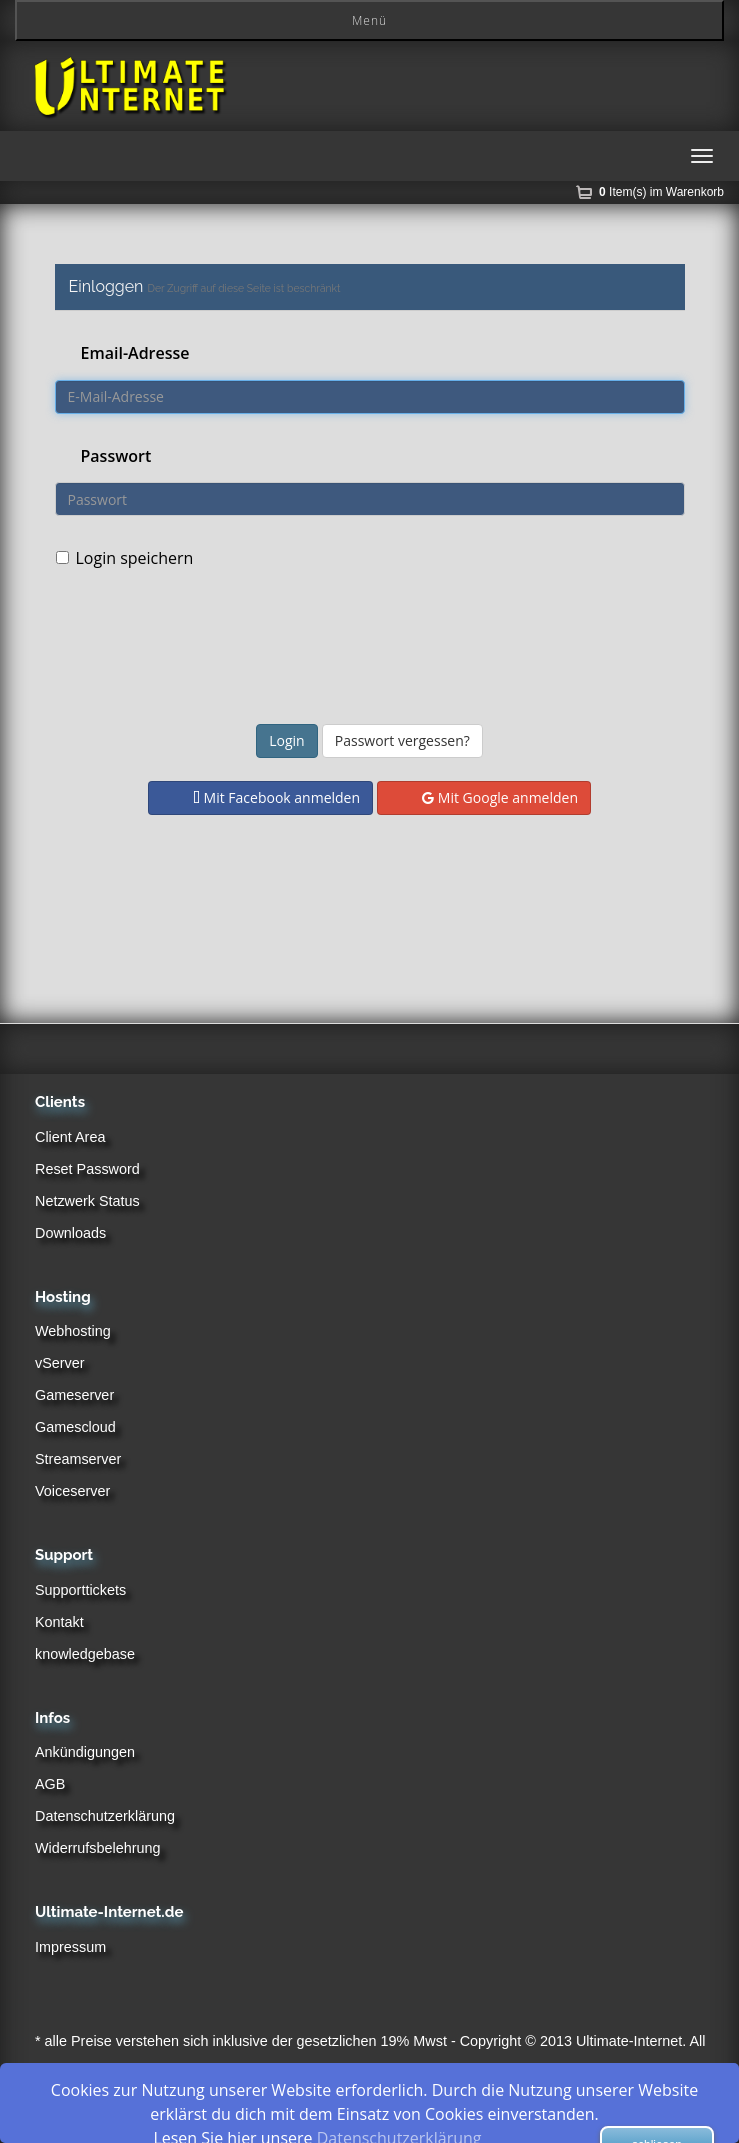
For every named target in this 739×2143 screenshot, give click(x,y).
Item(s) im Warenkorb (661, 192)
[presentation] (386, 650)
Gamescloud (75, 1427)
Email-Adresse (135, 353)
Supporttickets (80, 1590)
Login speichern (125, 558)
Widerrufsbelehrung (98, 1848)
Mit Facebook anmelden (276, 797)
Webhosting (73, 1331)
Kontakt (59, 1622)
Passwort (116, 456)
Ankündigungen (85, 1752)
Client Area (70, 1137)
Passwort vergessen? (402, 740)
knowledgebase (85, 1654)
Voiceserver (72, 1491)
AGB (50, 1784)
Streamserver (78, 1459)
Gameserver (74, 1395)
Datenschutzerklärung (105, 1816)
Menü (369, 20)
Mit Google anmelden (500, 797)
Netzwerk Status (87, 1201)
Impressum (70, 1947)
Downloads (70, 1233)
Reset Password (87, 1169)
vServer (60, 1363)
